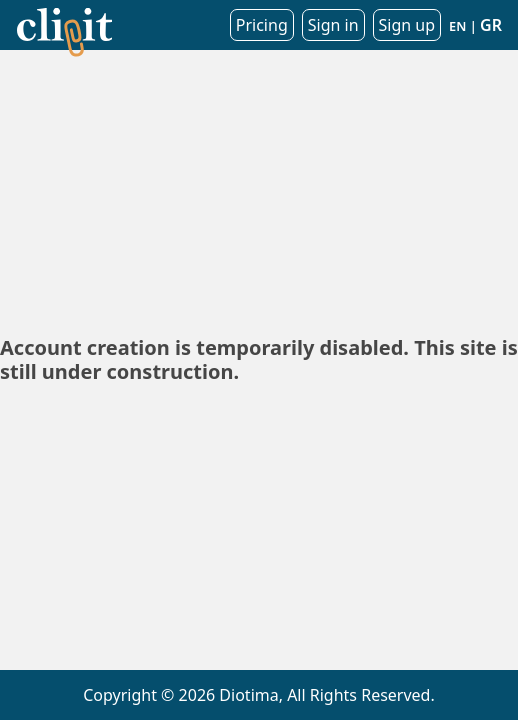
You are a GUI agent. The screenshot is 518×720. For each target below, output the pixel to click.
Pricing (262, 25)
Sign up (407, 25)
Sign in (333, 25)
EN (457, 26)
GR (491, 25)
